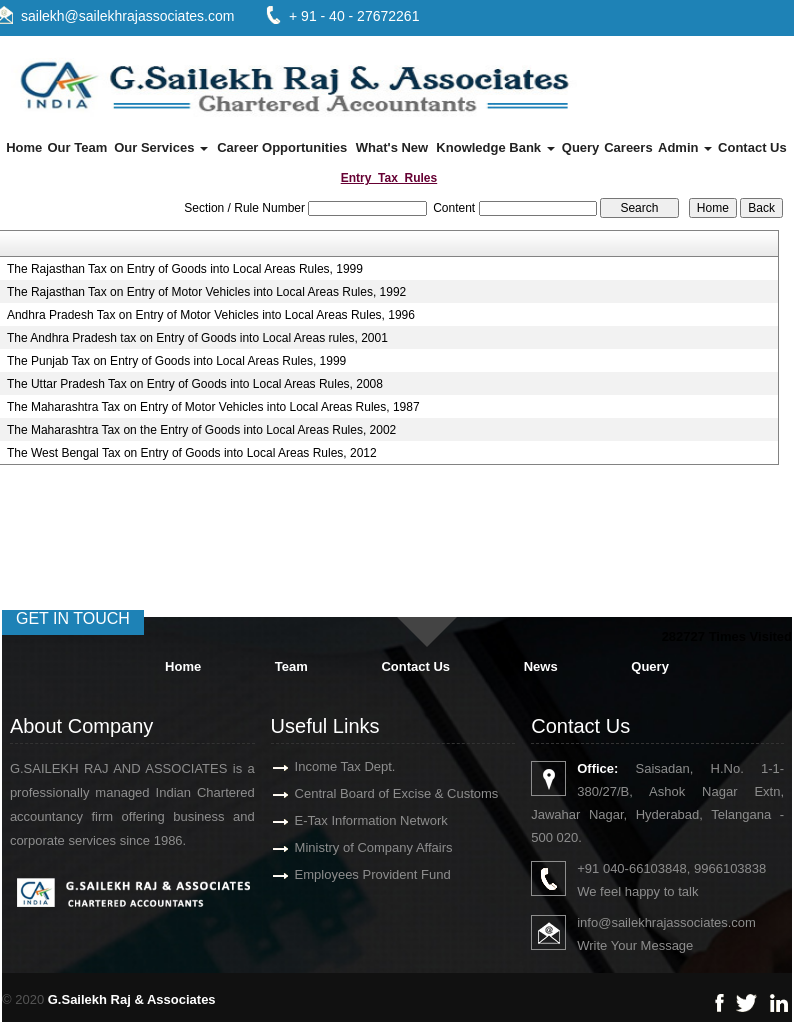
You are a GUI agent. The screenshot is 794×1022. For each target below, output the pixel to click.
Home (24, 147)
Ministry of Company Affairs (350, 847)
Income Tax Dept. (321, 766)
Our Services (161, 147)
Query (581, 147)
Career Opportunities (282, 147)
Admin (685, 147)
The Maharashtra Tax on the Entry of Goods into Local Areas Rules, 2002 (201, 430)
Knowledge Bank (495, 147)
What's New (392, 147)
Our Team (77, 147)
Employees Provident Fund (349, 874)
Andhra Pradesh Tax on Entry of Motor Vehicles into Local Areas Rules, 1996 (211, 315)
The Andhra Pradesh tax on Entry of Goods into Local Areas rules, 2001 (197, 338)
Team (291, 666)
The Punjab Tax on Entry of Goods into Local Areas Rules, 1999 (176, 361)
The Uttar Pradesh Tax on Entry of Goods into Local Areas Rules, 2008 (195, 384)
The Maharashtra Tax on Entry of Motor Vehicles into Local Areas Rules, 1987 (213, 407)
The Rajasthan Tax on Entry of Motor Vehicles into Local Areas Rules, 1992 (206, 292)
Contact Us (752, 147)
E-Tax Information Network (347, 820)
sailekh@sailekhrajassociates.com (127, 16)
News (541, 666)
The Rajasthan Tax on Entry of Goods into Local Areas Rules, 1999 (185, 269)
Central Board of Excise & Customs (373, 793)
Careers (628, 147)
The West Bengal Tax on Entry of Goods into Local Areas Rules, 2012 (192, 453)
